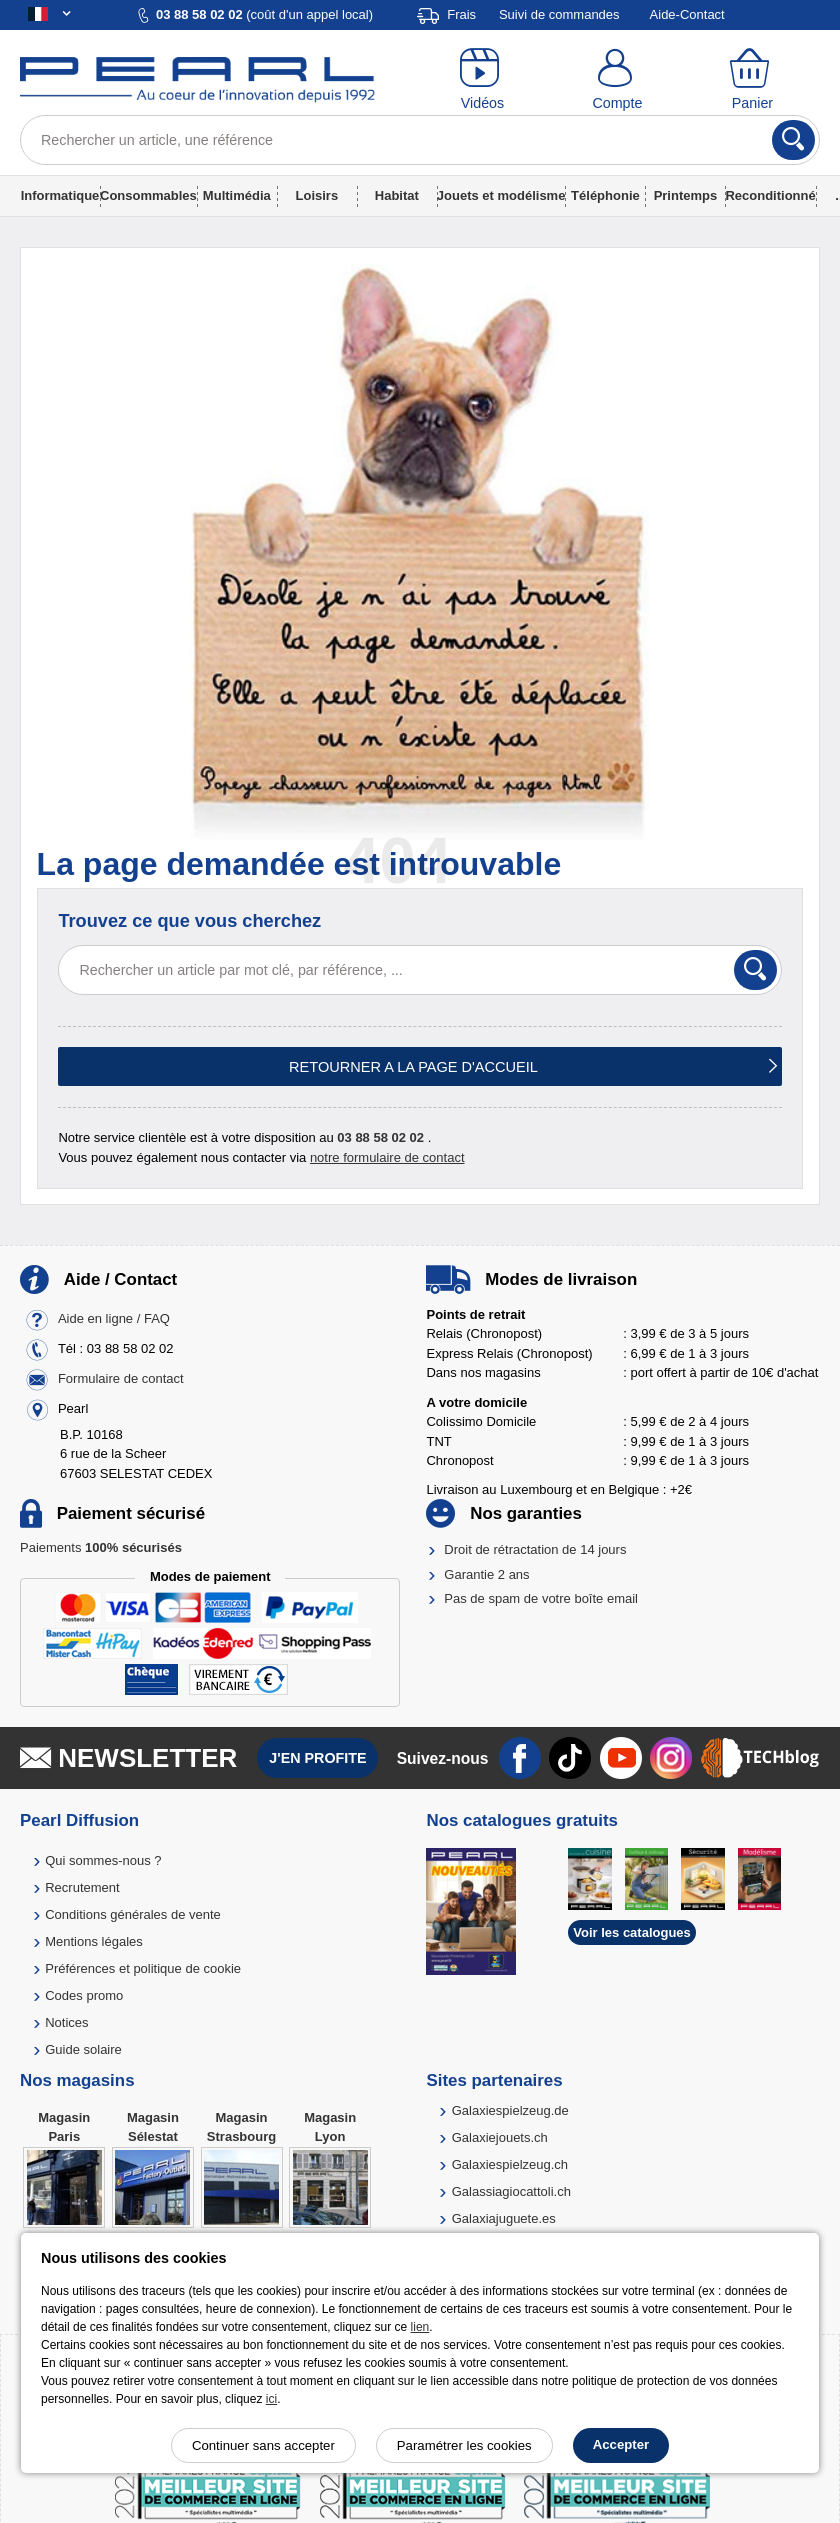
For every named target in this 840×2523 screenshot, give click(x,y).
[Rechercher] (793, 140)
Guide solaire (83, 2049)
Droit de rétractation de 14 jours (535, 1549)
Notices (66, 2022)
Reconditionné (770, 195)
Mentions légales (94, 1941)
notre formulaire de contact (387, 1157)
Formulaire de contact (121, 1378)
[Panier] (752, 80)
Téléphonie (605, 195)
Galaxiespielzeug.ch (510, 2164)
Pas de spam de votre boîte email (541, 1598)
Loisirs (317, 195)
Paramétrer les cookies (464, 2445)
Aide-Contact (687, 14)
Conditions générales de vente (133, 1914)
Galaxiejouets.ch (500, 2137)
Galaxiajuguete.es (504, 2218)
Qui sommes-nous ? (103, 1860)
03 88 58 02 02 (380, 1137)
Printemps (686, 195)
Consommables (148, 195)
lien (420, 2327)
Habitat (397, 195)
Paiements (101, 1547)
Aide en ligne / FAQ (114, 1318)
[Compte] (617, 80)
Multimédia (237, 195)
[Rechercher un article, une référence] (420, 140)
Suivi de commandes (559, 14)
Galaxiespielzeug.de (510, 2110)
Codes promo (84, 1995)
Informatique (60, 195)
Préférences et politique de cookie (143, 1968)
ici (271, 2399)
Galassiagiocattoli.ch (511, 2191)
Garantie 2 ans (486, 1574)
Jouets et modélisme (501, 195)
